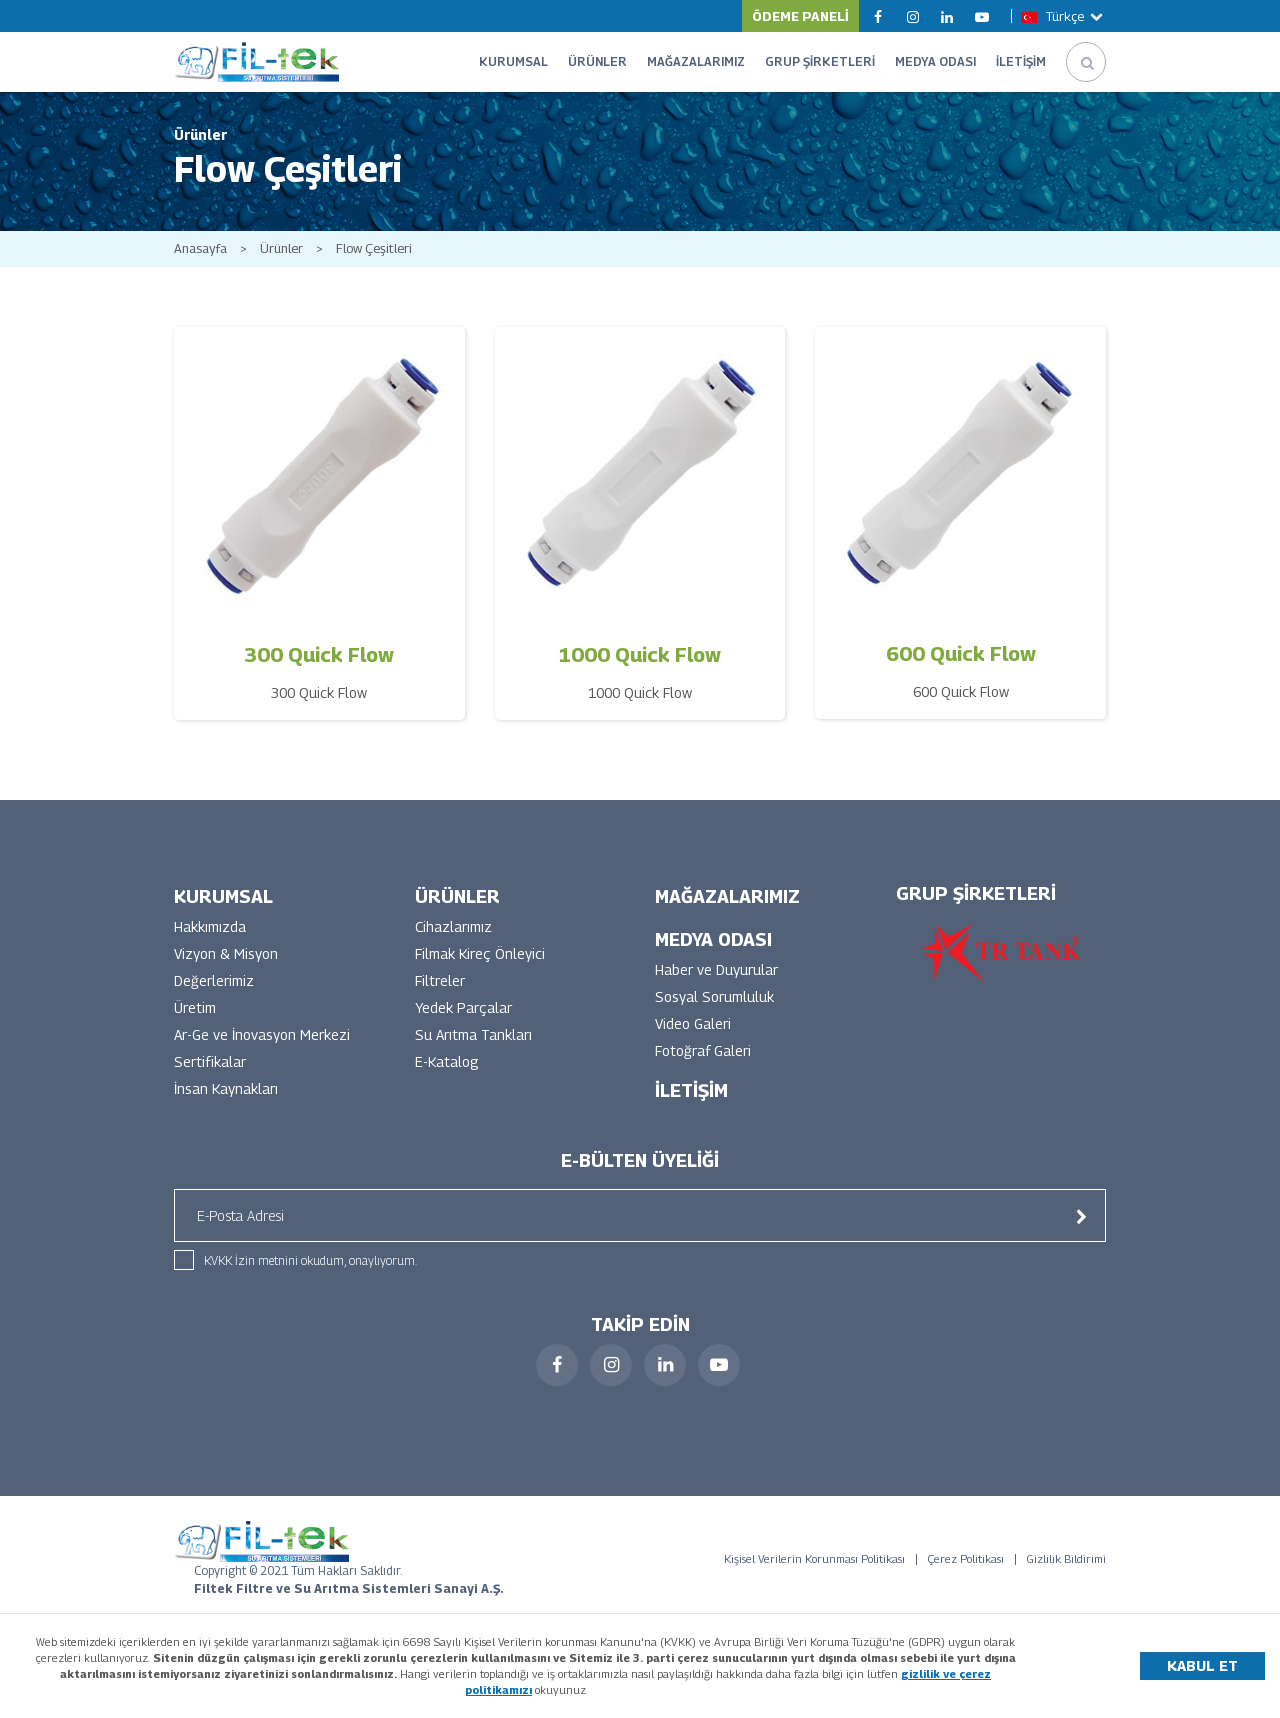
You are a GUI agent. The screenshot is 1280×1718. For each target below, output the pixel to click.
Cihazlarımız (453, 926)
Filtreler (440, 980)
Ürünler (281, 248)
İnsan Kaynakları (226, 1088)
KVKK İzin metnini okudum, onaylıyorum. (310, 1260)
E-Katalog (447, 1061)
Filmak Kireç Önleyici (480, 953)
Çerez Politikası (966, 1559)
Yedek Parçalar (463, 1007)
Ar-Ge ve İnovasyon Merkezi (262, 1034)
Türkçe (1063, 16)
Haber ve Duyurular (716, 969)
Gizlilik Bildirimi (1066, 1559)
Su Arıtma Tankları (473, 1034)
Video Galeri (693, 1023)
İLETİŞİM (1021, 61)
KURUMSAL (513, 61)
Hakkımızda (210, 926)
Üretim (195, 1007)
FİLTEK (256, 62)
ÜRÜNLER (597, 61)
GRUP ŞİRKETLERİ (820, 61)
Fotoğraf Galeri (703, 1050)
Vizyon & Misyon (226, 953)
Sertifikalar (210, 1061)
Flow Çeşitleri (374, 248)
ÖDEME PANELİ (800, 16)
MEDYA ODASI (935, 61)
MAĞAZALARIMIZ (696, 61)
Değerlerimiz (214, 980)
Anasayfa (200, 248)
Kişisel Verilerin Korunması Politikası (814, 1559)
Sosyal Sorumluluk (714, 996)
